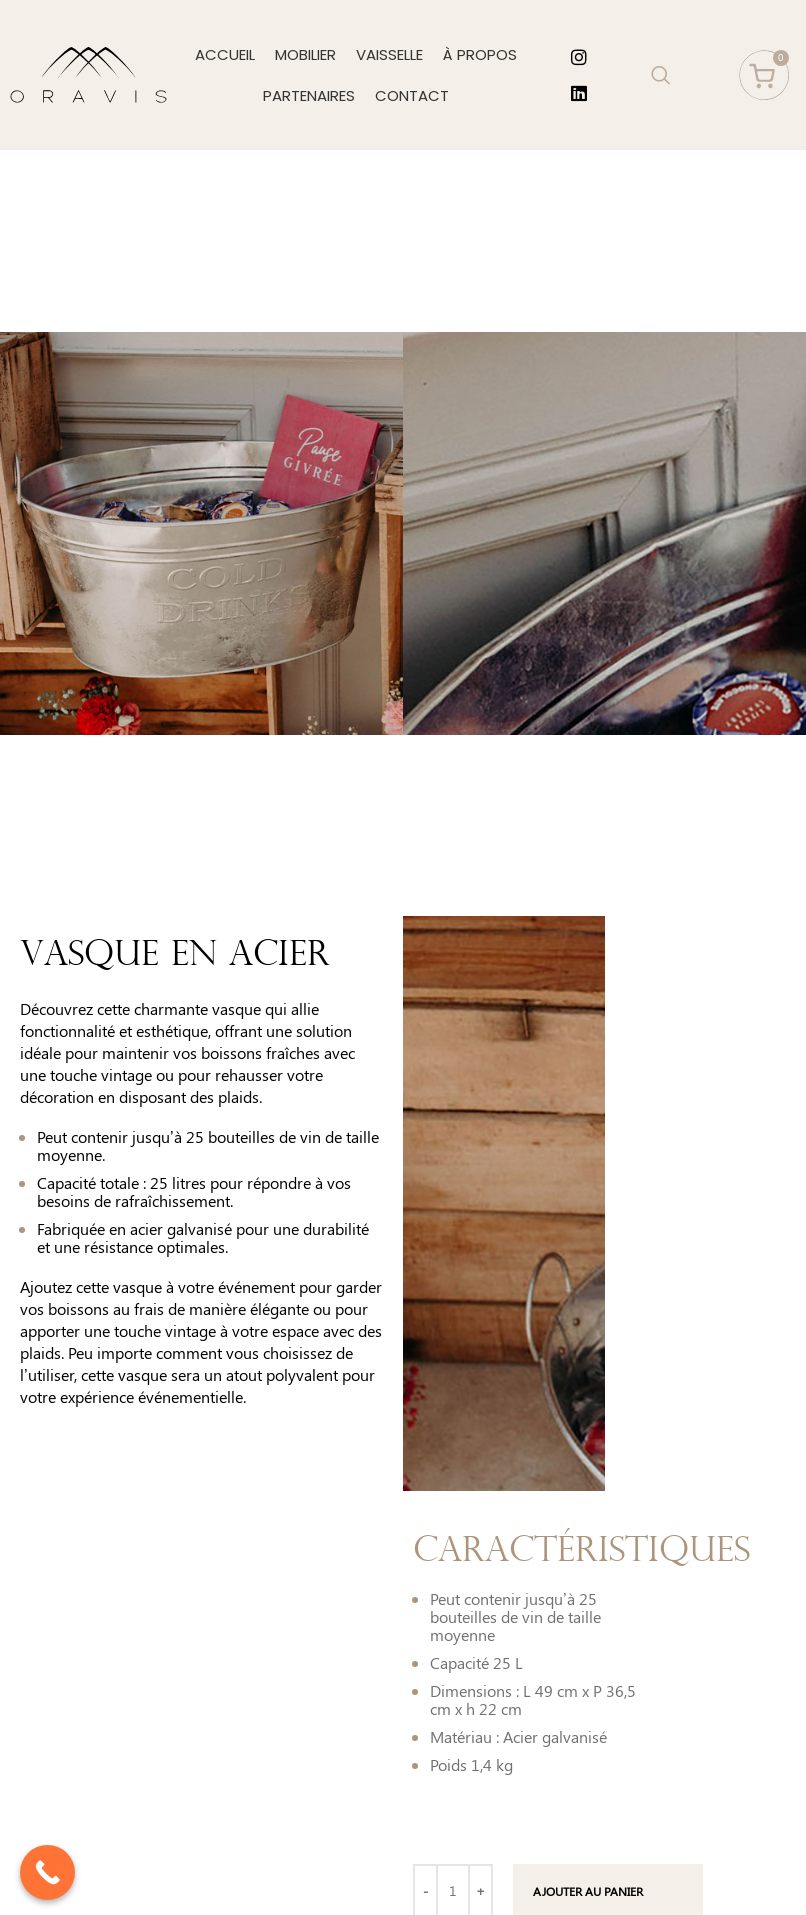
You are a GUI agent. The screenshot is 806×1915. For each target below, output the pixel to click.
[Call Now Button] (47, 1872)
